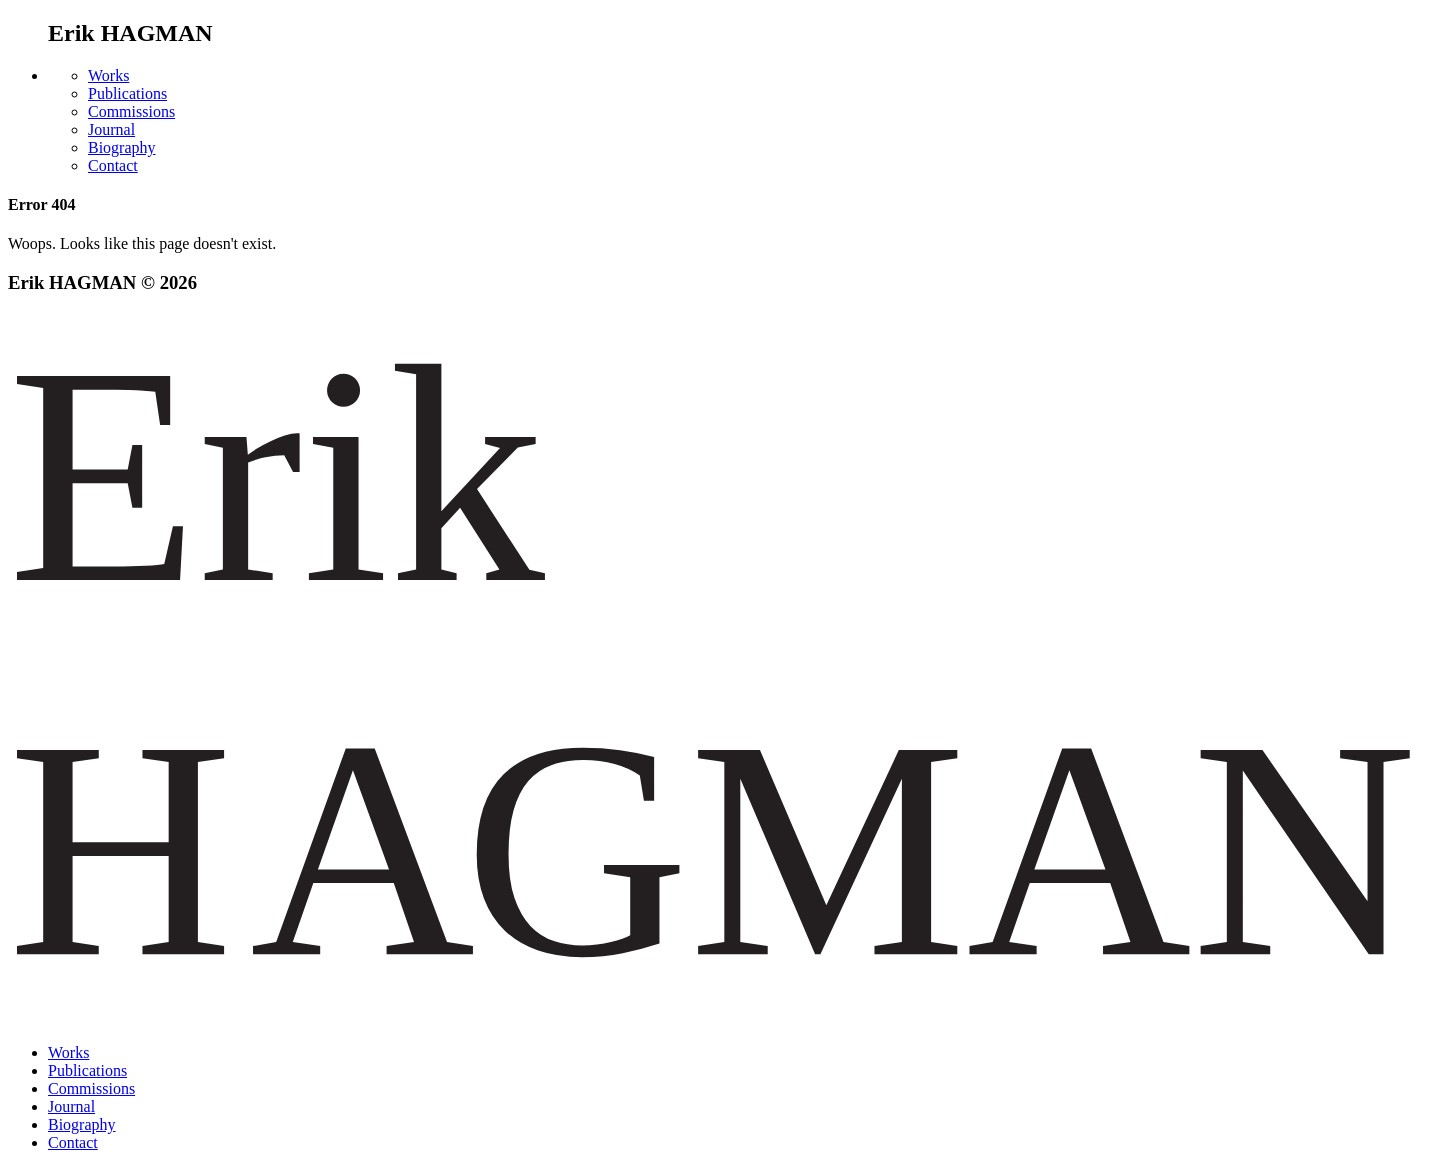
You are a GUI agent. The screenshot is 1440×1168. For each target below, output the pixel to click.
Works (108, 75)
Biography (122, 147)
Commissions (131, 111)
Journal (111, 129)
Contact (113, 165)
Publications (127, 93)
